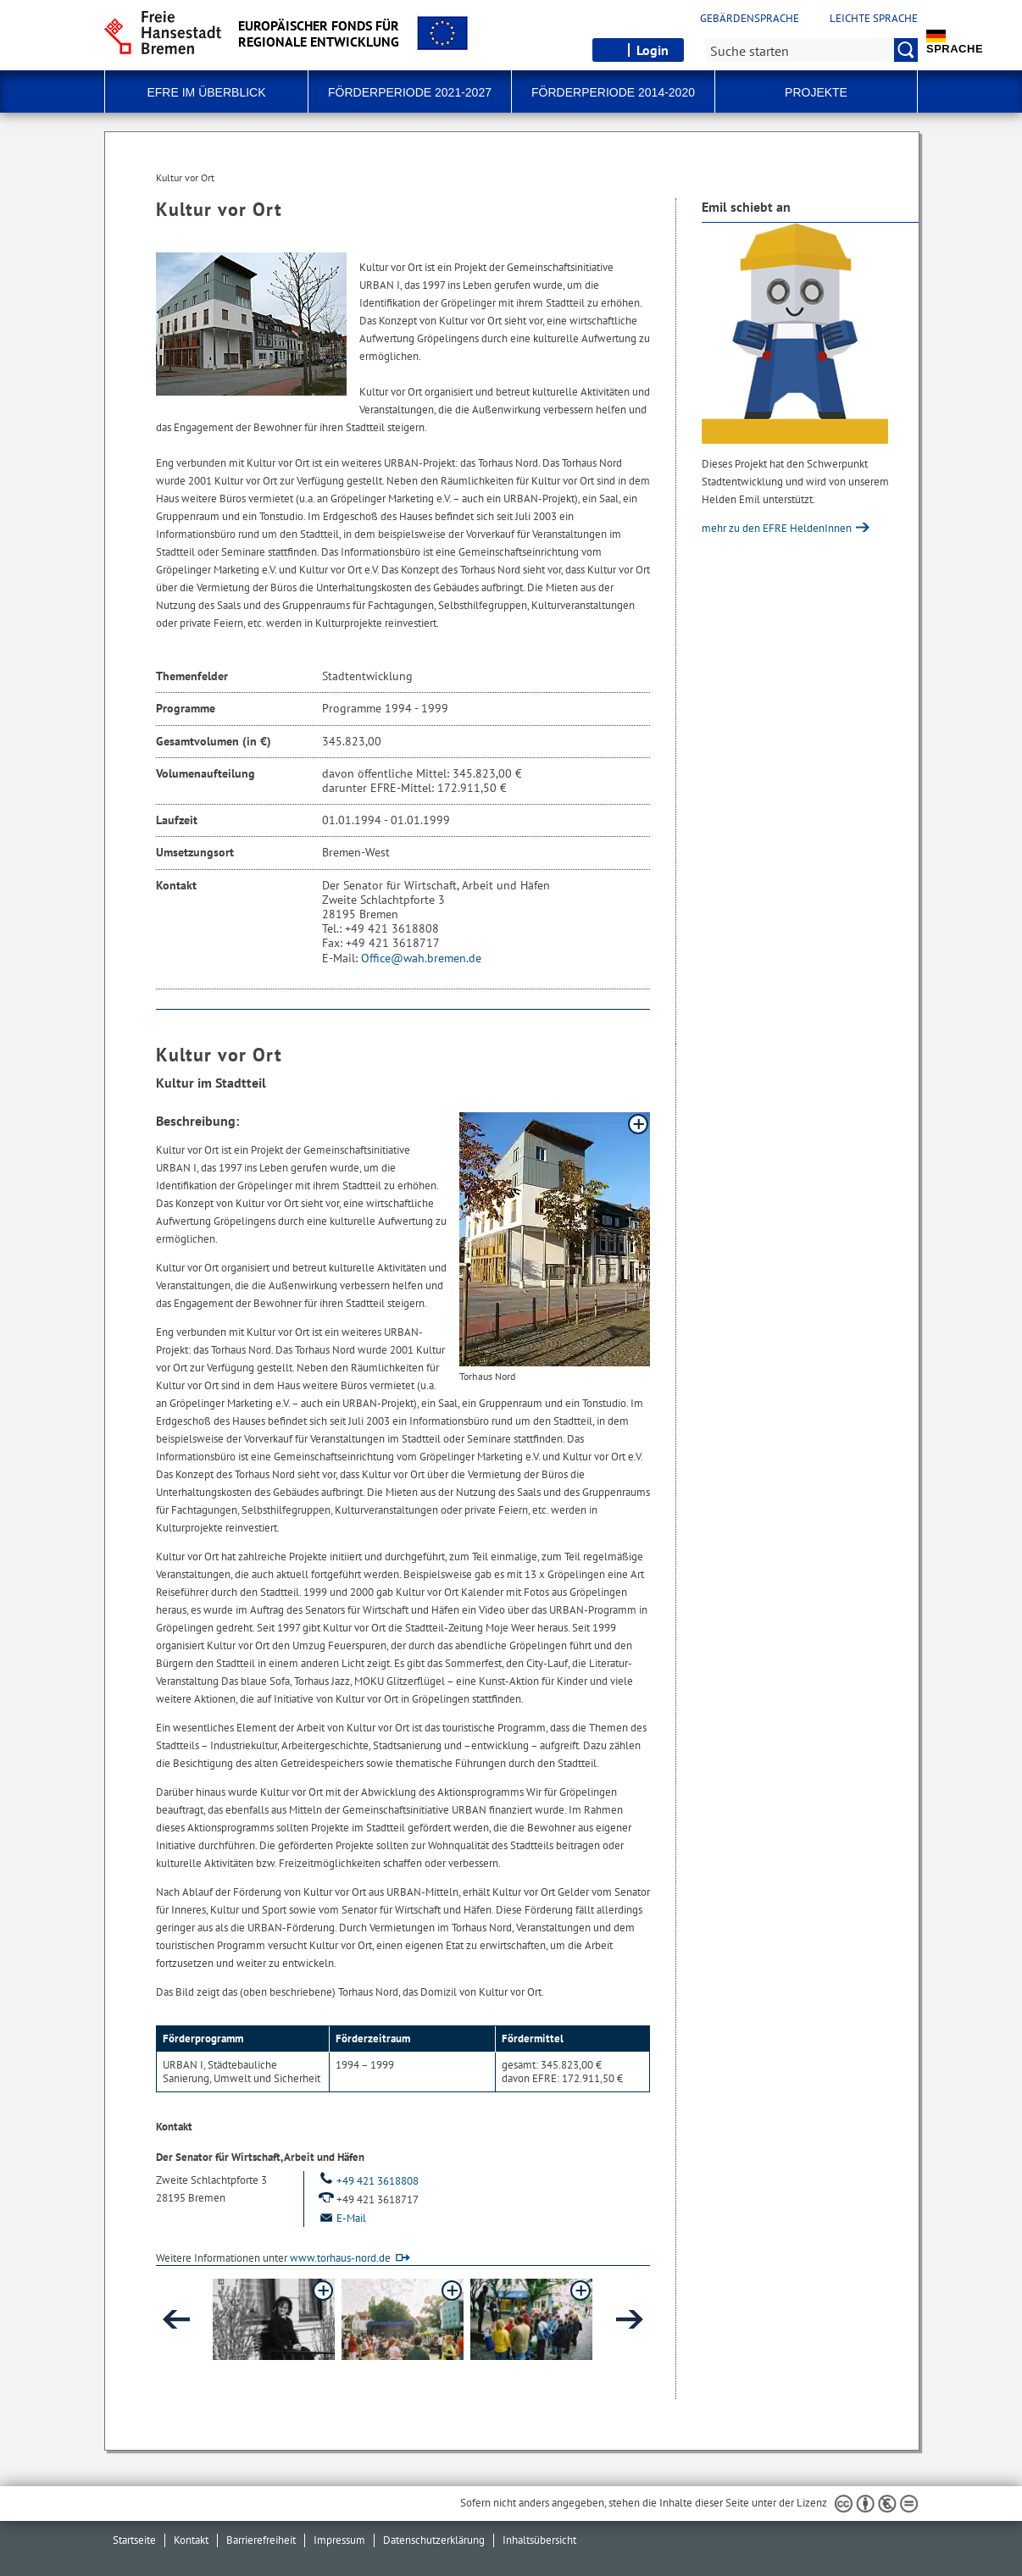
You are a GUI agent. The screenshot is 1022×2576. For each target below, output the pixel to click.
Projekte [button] (816, 92)
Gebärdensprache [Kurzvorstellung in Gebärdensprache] (749, 18)
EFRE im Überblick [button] (206, 92)
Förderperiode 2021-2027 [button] (410, 92)
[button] (274, 2319)
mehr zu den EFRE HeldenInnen (778, 528)
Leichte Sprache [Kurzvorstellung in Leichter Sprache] (874, 18)
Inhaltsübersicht (539, 2540)
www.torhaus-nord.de (340, 2258)
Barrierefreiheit (261, 2540)
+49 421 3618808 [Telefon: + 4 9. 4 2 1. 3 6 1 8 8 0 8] (368, 2181)
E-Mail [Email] (341, 2218)
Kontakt (191, 2540)
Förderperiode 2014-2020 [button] (613, 92)
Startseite (134, 2540)
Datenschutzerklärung (434, 2540)
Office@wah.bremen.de (421, 958)
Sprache (954, 42)
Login (652, 50)
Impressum (339, 2540)
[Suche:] (812, 50)
